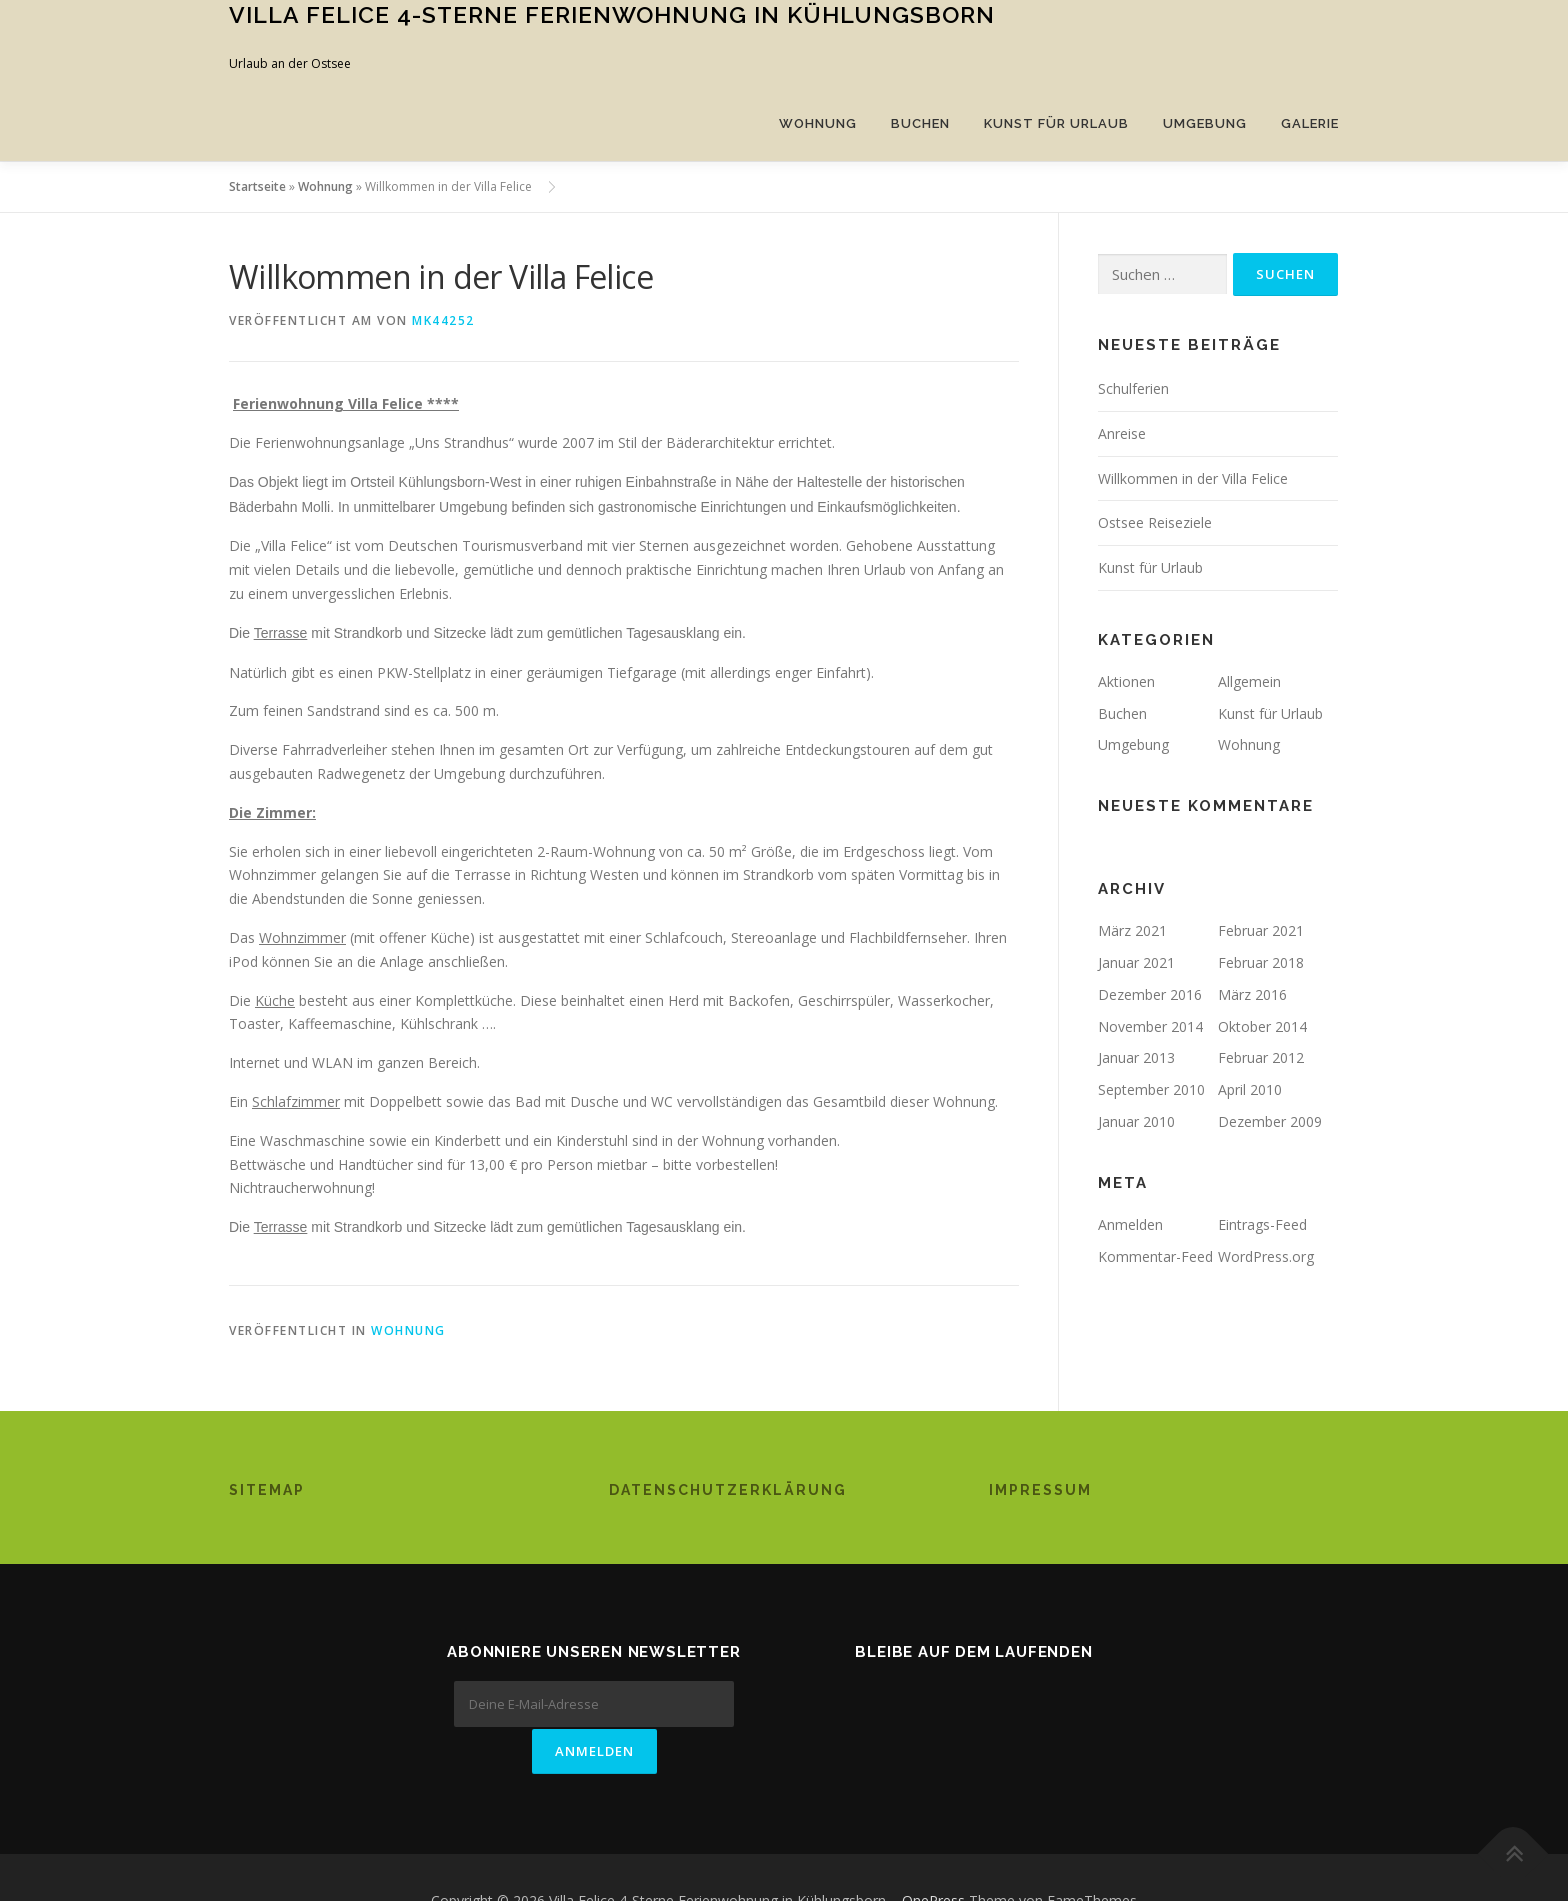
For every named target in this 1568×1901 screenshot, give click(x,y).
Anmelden (1130, 1224)
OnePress (933, 1853)
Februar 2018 (1261, 962)
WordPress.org (1266, 1256)
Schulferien (1133, 388)
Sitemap (267, 1490)
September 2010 (1151, 1089)
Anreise (1122, 433)
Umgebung (1205, 123)
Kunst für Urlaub (1056, 123)
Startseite (257, 186)
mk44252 (443, 320)
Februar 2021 (1261, 930)
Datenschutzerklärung (728, 1490)
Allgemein (1249, 681)
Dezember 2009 (1270, 1121)
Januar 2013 (1136, 1057)
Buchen (920, 123)
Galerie (1310, 123)
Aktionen (1126, 681)
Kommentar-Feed (1155, 1256)
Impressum (1040, 1490)
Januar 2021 (1136, 962)
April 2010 (1250, 1089)
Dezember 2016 (1150, 994)
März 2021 (1132, 930)
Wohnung (818, 123)
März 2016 (1252, 994)
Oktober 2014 (1262, 1026)
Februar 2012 (1261, 1057)
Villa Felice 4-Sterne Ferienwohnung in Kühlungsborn (612, 14)
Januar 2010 (1136, 1121)
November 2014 (1150, 1026)
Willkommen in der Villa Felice (1193, 478)
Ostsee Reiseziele (1155, 522)
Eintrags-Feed (1262, 1224)
